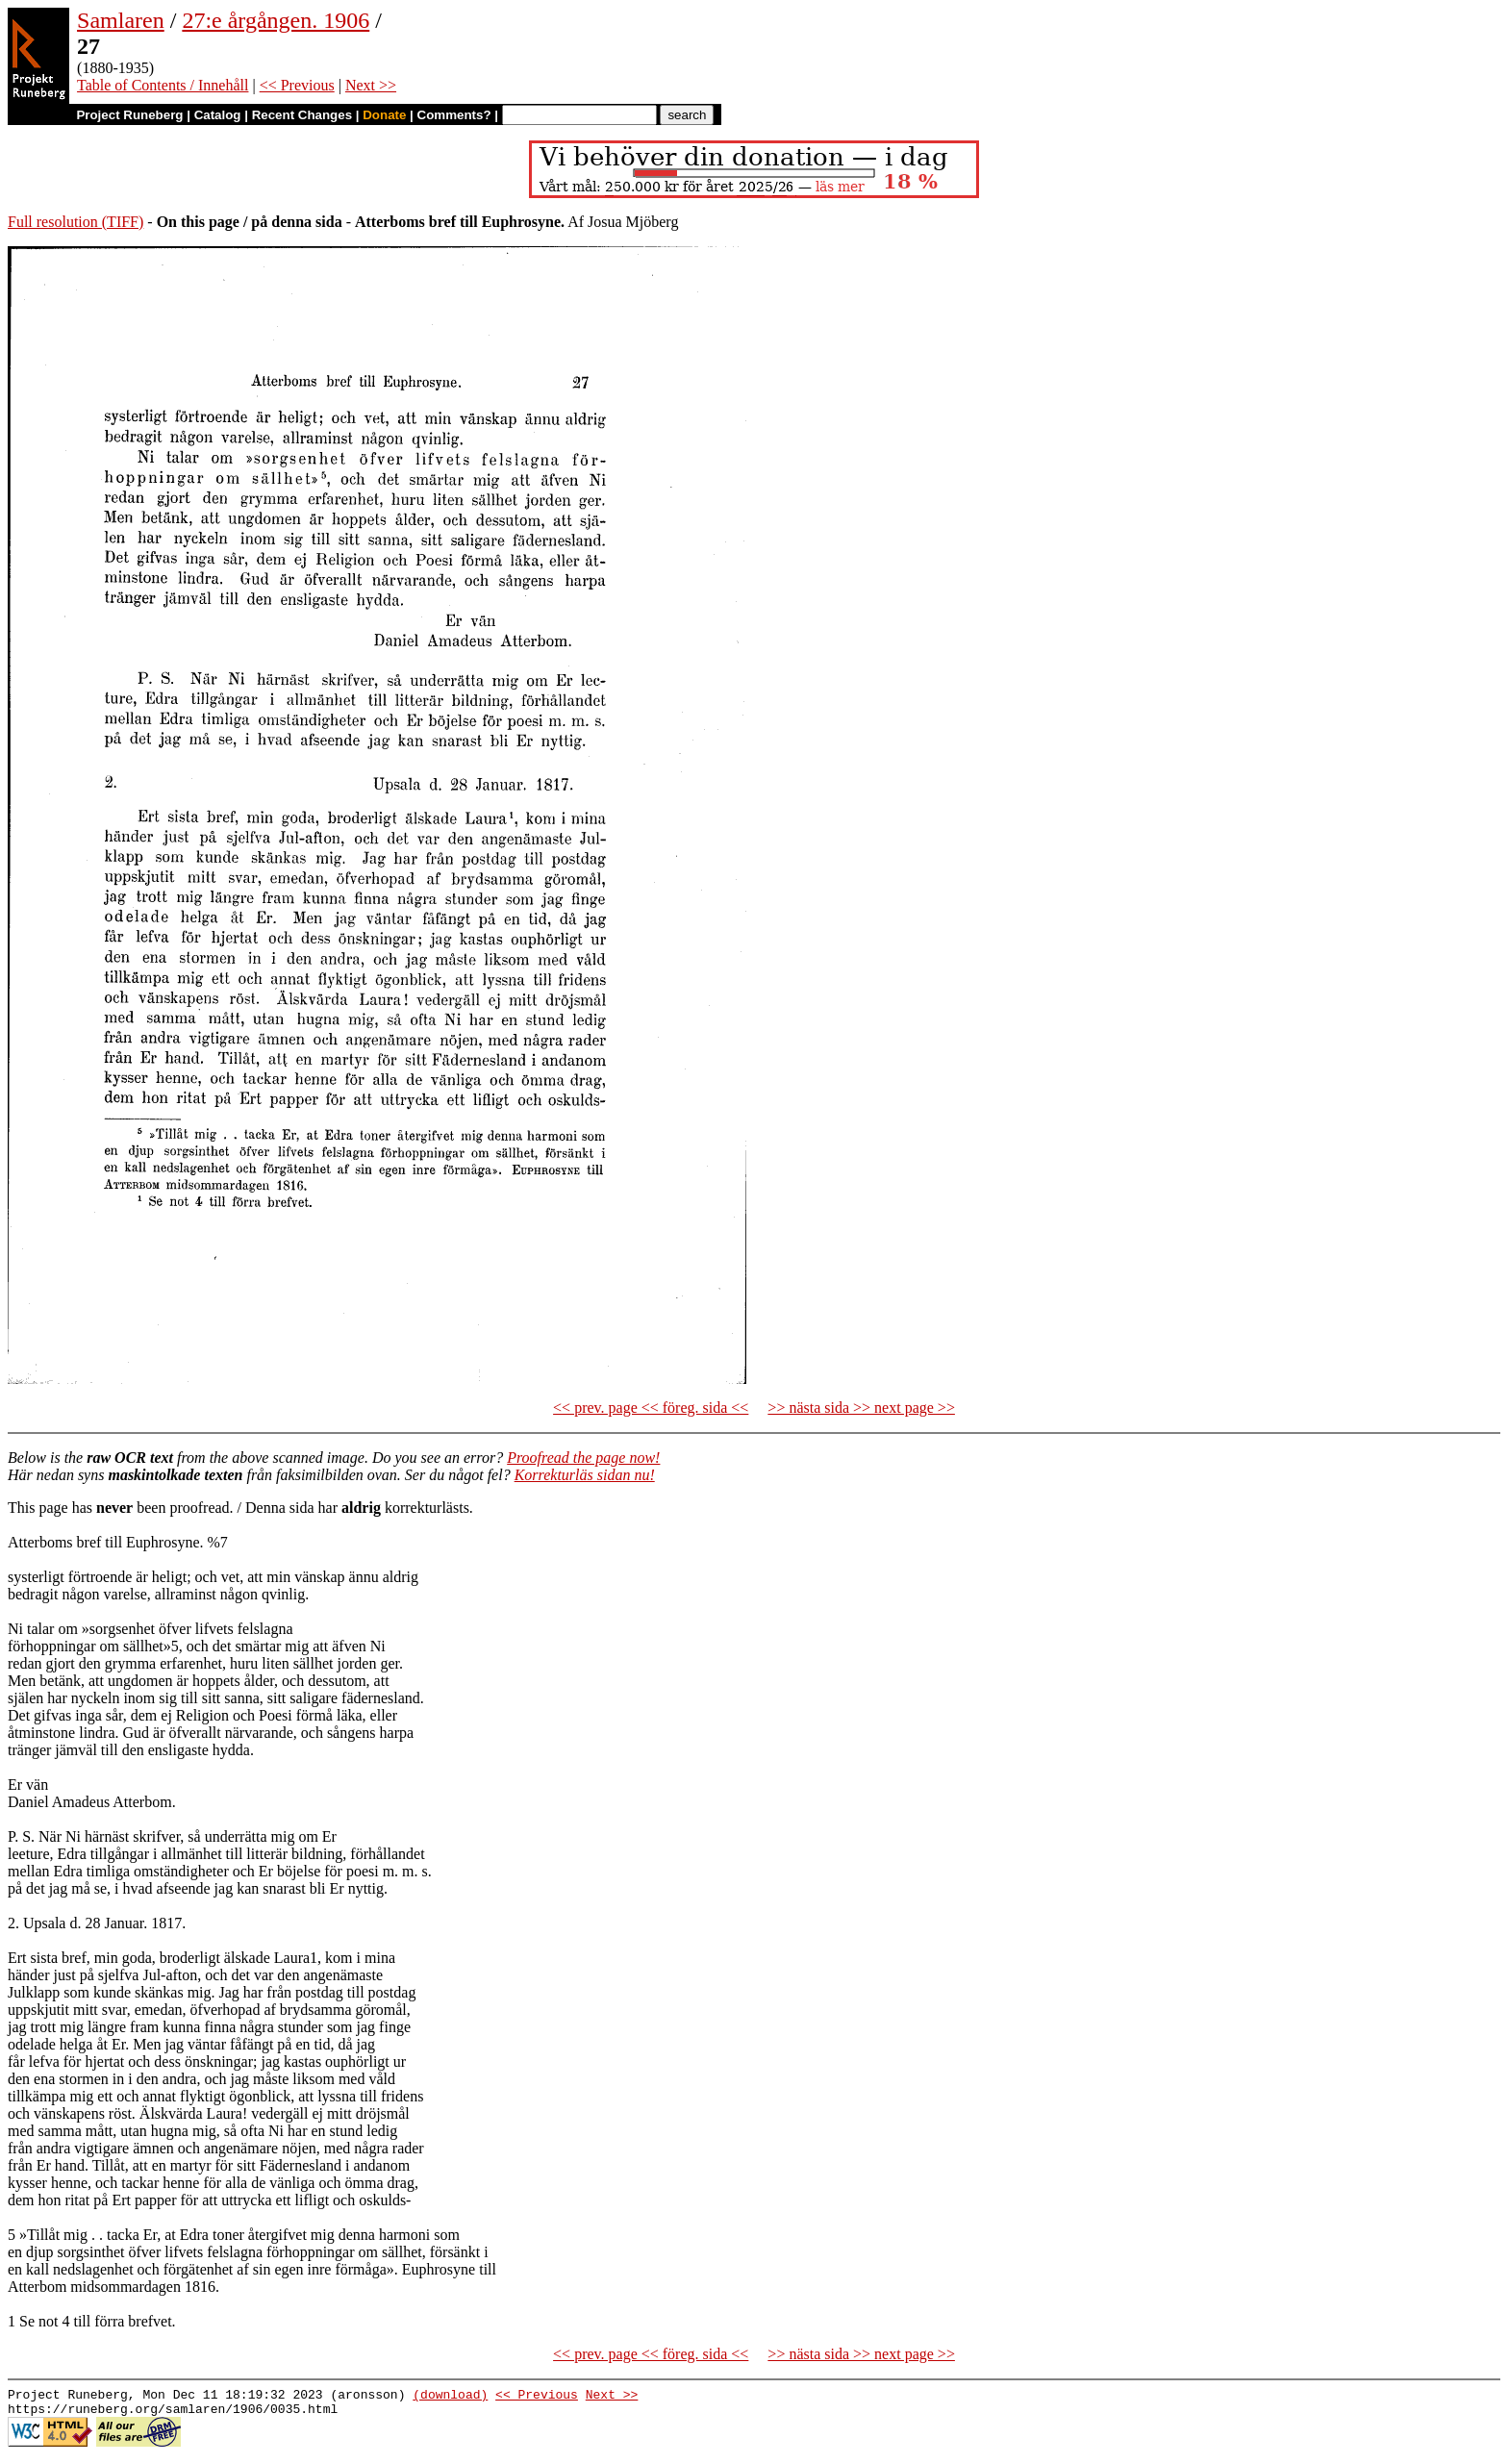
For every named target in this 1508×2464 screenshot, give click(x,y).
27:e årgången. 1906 (275, 20)
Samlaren (120, 20)
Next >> (370, 85)
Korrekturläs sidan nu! (585, 1475)
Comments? (454, 115)
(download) (450, 2396)
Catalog (217, 115)
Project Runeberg (129, 115)
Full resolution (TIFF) (75, 222)
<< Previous (297, 85)
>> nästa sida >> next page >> (861, 1407)
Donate (384, 115)
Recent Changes (302, 115)
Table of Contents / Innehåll (162, 85)
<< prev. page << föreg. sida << (650, 1407)
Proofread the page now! (583, 1457)
